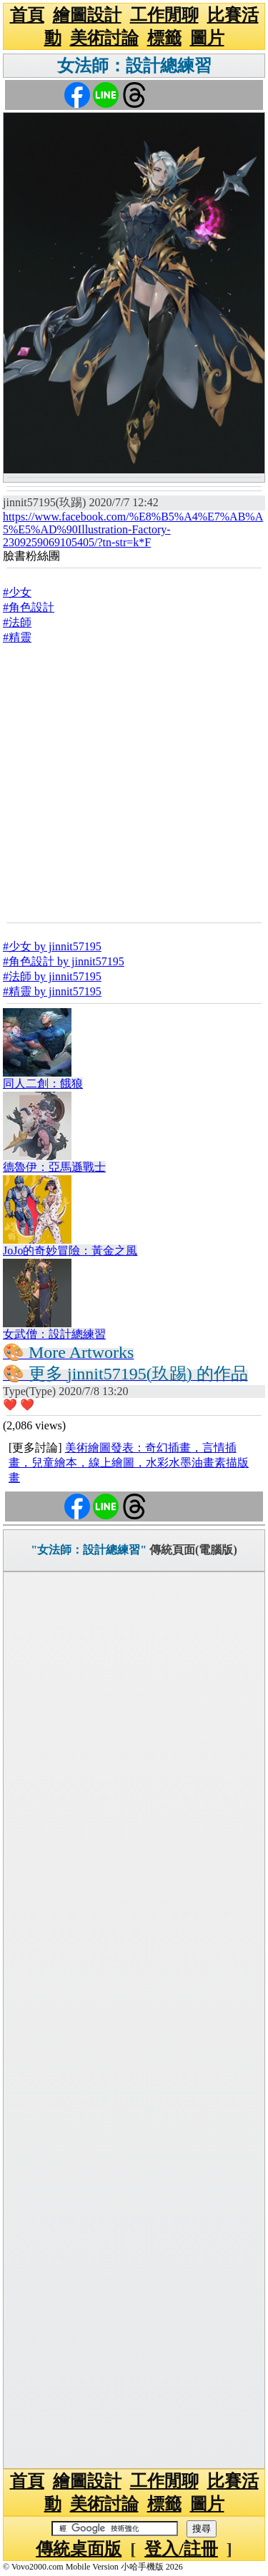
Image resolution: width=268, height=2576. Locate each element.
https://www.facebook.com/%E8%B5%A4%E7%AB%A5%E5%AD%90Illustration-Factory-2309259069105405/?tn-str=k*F (133, 529)
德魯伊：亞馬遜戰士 (54, 1167)
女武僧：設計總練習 (54, 1334)
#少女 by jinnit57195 (52, 946)
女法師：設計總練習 (134, 65)
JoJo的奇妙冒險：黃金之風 (70, 1250)
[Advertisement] (134, 783)
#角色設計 (28, 607)
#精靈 (17, 637)
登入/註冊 (181, 2549)
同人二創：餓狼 (43, 1083)
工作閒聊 (164, 15)
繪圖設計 (87, 15)
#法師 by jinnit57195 (52, 976)
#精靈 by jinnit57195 (52, 991)
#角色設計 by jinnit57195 (63, 961)
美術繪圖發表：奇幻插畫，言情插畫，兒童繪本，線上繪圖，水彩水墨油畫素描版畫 (129, 1463)
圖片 (207, 38)
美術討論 (104, 38)
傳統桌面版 (78, 2549)
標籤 (164, 38)
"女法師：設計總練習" (89, 1550)
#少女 (17, 592)
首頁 (27, 15)
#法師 (17, 622)
